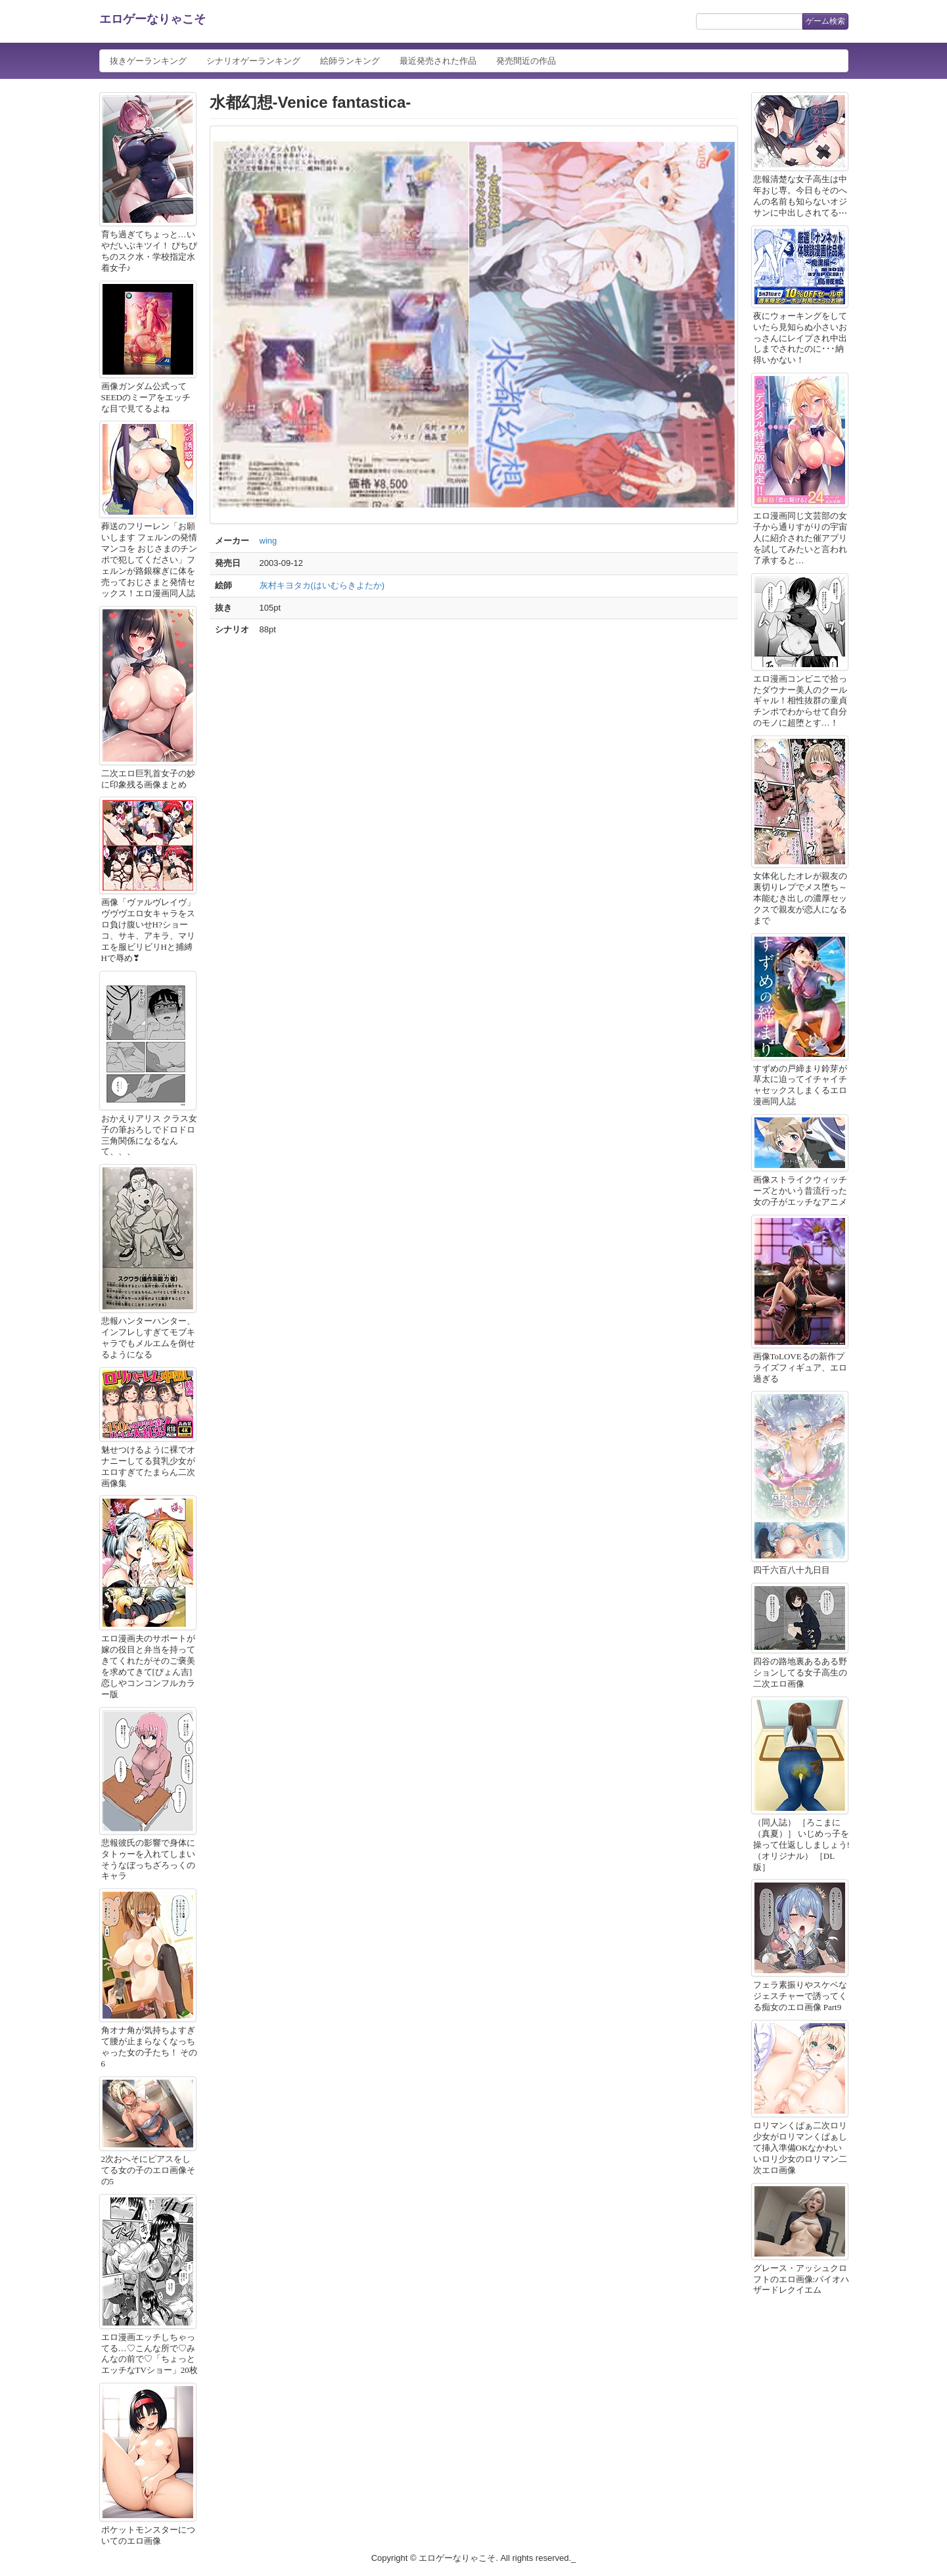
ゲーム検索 (825, 21)
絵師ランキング (350, 61)
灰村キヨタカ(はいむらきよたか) (322, 585)
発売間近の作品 (526, 61)
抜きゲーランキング (148, 61)
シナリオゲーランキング (253, 61)
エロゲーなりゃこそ (152, 19)
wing (268, 541)
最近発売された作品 (438, 61)
